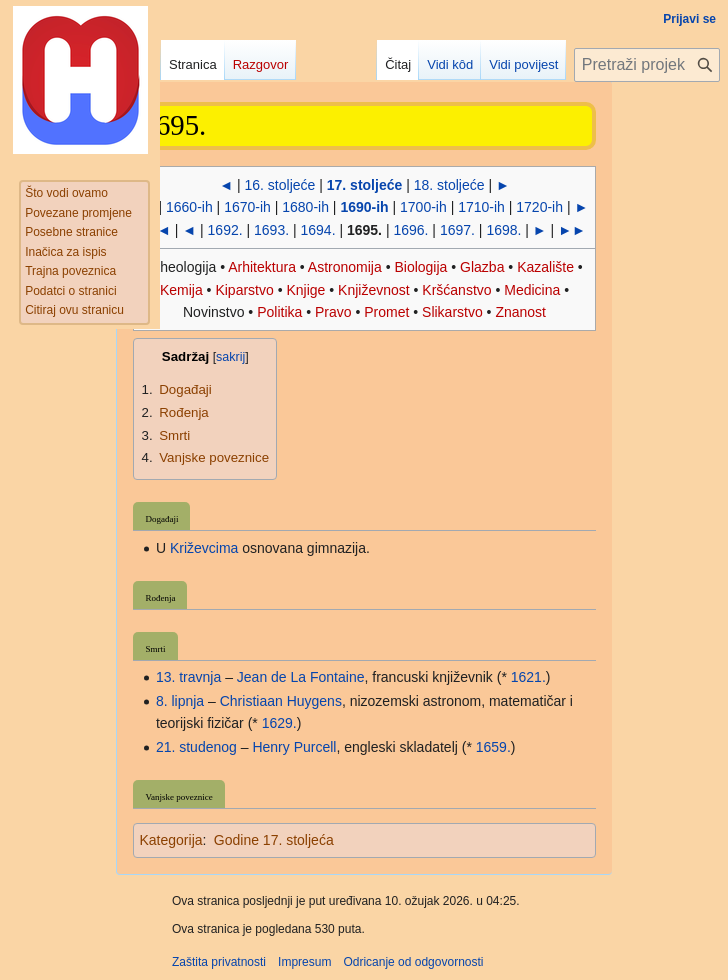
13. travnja (188, 677)
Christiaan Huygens (281, 701)
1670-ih (247, 207)
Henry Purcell (294, 747)
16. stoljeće (280, 185)
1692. (225, 230)
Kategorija (170, 840)
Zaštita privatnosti (219, 962)
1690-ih (364, 207)
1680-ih (305, 207)
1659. (493, 747)
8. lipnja (180, 701)
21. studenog (196, 747)
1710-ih (481, 207)
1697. (457, 230)
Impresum (304, 962)
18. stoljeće (449, 185)
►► (572, 230)
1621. (528, 677)
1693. (271, 230)
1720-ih (539, 207)
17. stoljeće (365, 185)
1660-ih (189, 207)
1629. (279, 723)
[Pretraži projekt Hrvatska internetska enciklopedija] (647, 65)
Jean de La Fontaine (301, 677)
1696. (410, 230)
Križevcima (204, 548)
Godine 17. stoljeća (274, 840)
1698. (503, 230)
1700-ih (423, 207)
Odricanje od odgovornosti (413, 962)
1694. (318, 230)
